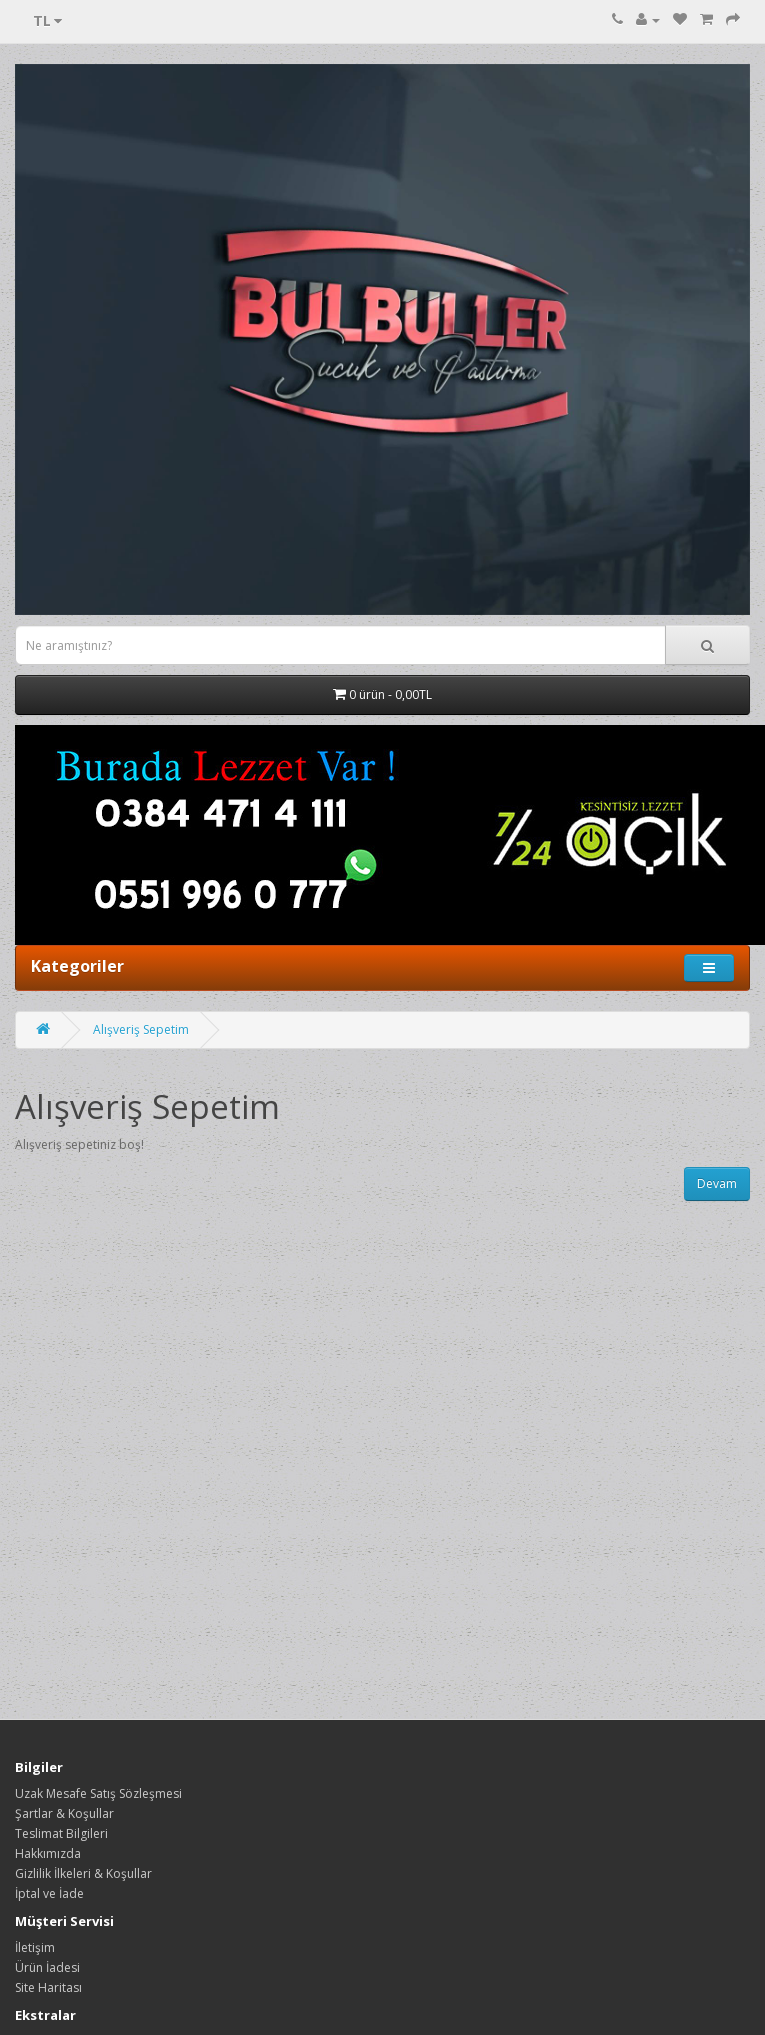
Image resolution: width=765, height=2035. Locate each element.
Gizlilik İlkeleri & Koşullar (83, 1873)
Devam (717, 1183)
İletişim (35, 1947)
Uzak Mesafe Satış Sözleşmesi (98, 1793)
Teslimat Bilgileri (61, 1833)
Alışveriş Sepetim (141, 1029)
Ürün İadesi (47, 1967)
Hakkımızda (48, 1853)
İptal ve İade (49, 1893)
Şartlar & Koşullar (64, 1813)
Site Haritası (48, 1987)
